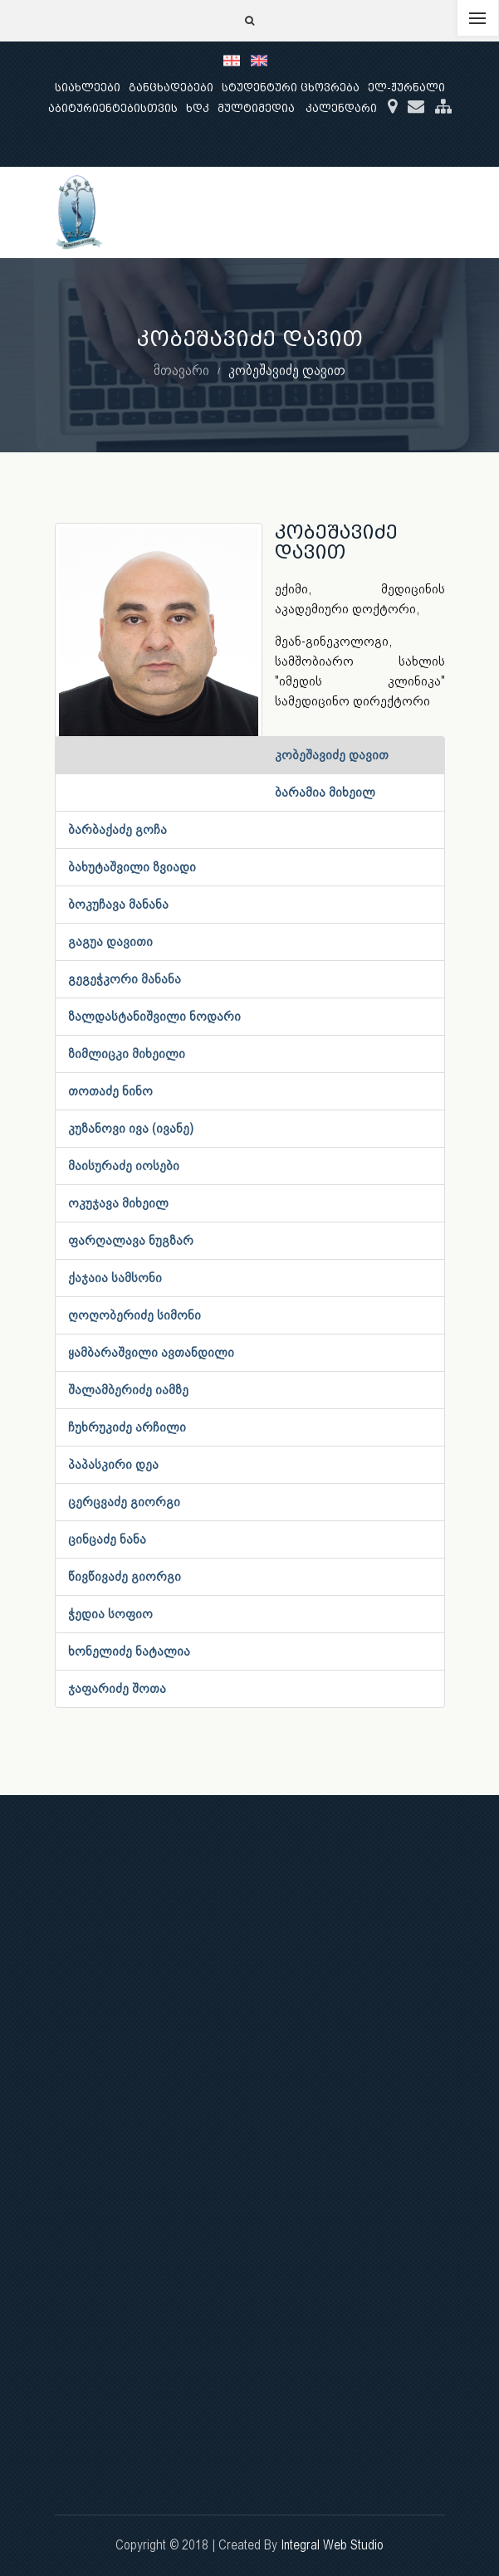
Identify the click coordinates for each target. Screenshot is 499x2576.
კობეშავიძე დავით (332, 755)
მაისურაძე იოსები (123, 1165)
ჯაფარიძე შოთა (117, 1688)
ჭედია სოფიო (110, 1614)
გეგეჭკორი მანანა (124, 979)
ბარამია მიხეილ (325, 792)
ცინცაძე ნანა (107, 1539)
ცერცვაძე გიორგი (124, 1502)
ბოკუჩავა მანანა (118, 904)
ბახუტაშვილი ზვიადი (132, 867)
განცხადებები (171, 87)
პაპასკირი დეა (113, 1464)
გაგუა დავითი (110, 941)
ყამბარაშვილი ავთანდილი (151, 1352)
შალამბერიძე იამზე (128, 1390)
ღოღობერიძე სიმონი (134, 1315)
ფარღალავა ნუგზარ (130, 1240)
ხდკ (197, 108)
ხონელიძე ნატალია (129, 1651)
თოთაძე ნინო (110, 1091)
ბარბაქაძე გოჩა (117, 829)
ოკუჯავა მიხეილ (118, 1203)
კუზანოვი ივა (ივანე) (130, 1128)
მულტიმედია (256, 108)
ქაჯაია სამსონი (115, 1278)
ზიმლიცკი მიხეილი (126, 1053)
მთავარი (181, 369)
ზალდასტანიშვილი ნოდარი (154, 1016)
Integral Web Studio (332, 2545)
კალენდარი (341, 108)
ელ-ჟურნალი (406, 87)
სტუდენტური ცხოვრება (291, 87)
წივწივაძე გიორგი (124, 1576)
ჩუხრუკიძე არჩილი (127, 1427)
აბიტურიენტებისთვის (113, 108)
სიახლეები (87, 87)
